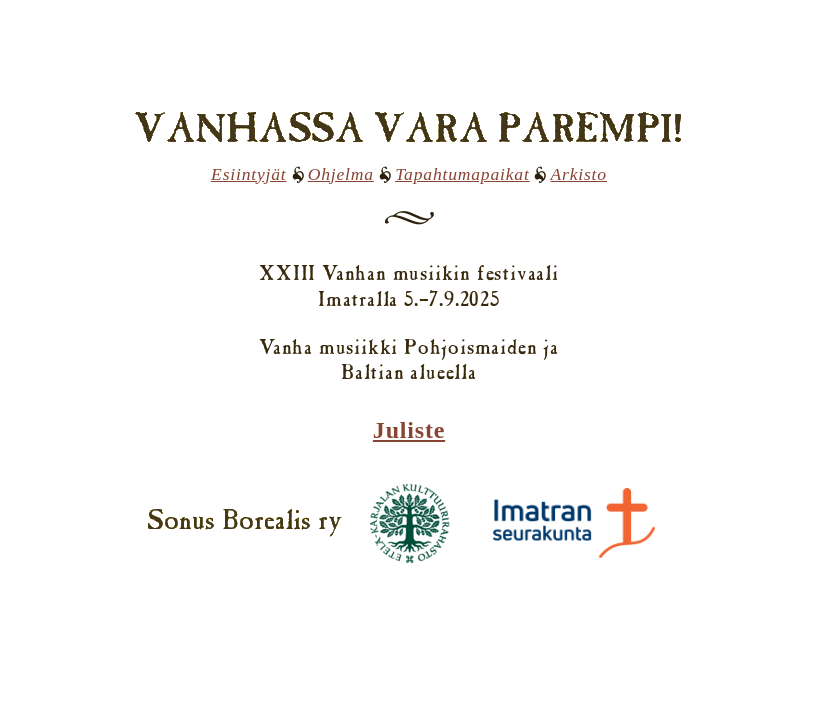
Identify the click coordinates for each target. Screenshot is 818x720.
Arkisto (578, 174)
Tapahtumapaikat (462, 174)
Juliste (409, 430)
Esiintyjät (248, 174)
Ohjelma (341, 174)
